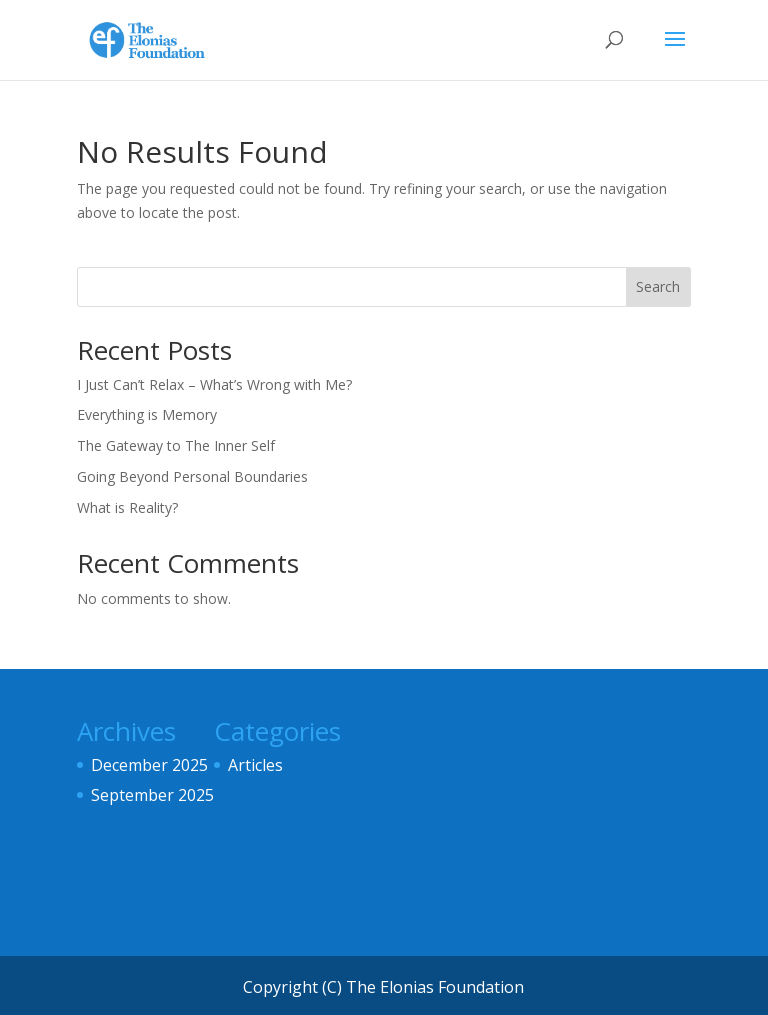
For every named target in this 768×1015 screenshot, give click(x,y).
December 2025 (149, 765)
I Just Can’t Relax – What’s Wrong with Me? (214, 384)
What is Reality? (127, 507)
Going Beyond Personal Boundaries (192, 476)
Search (658, 286)
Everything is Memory (147, 414)
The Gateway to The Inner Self (176, 445)
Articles (255, 765)
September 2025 (152, 795)
